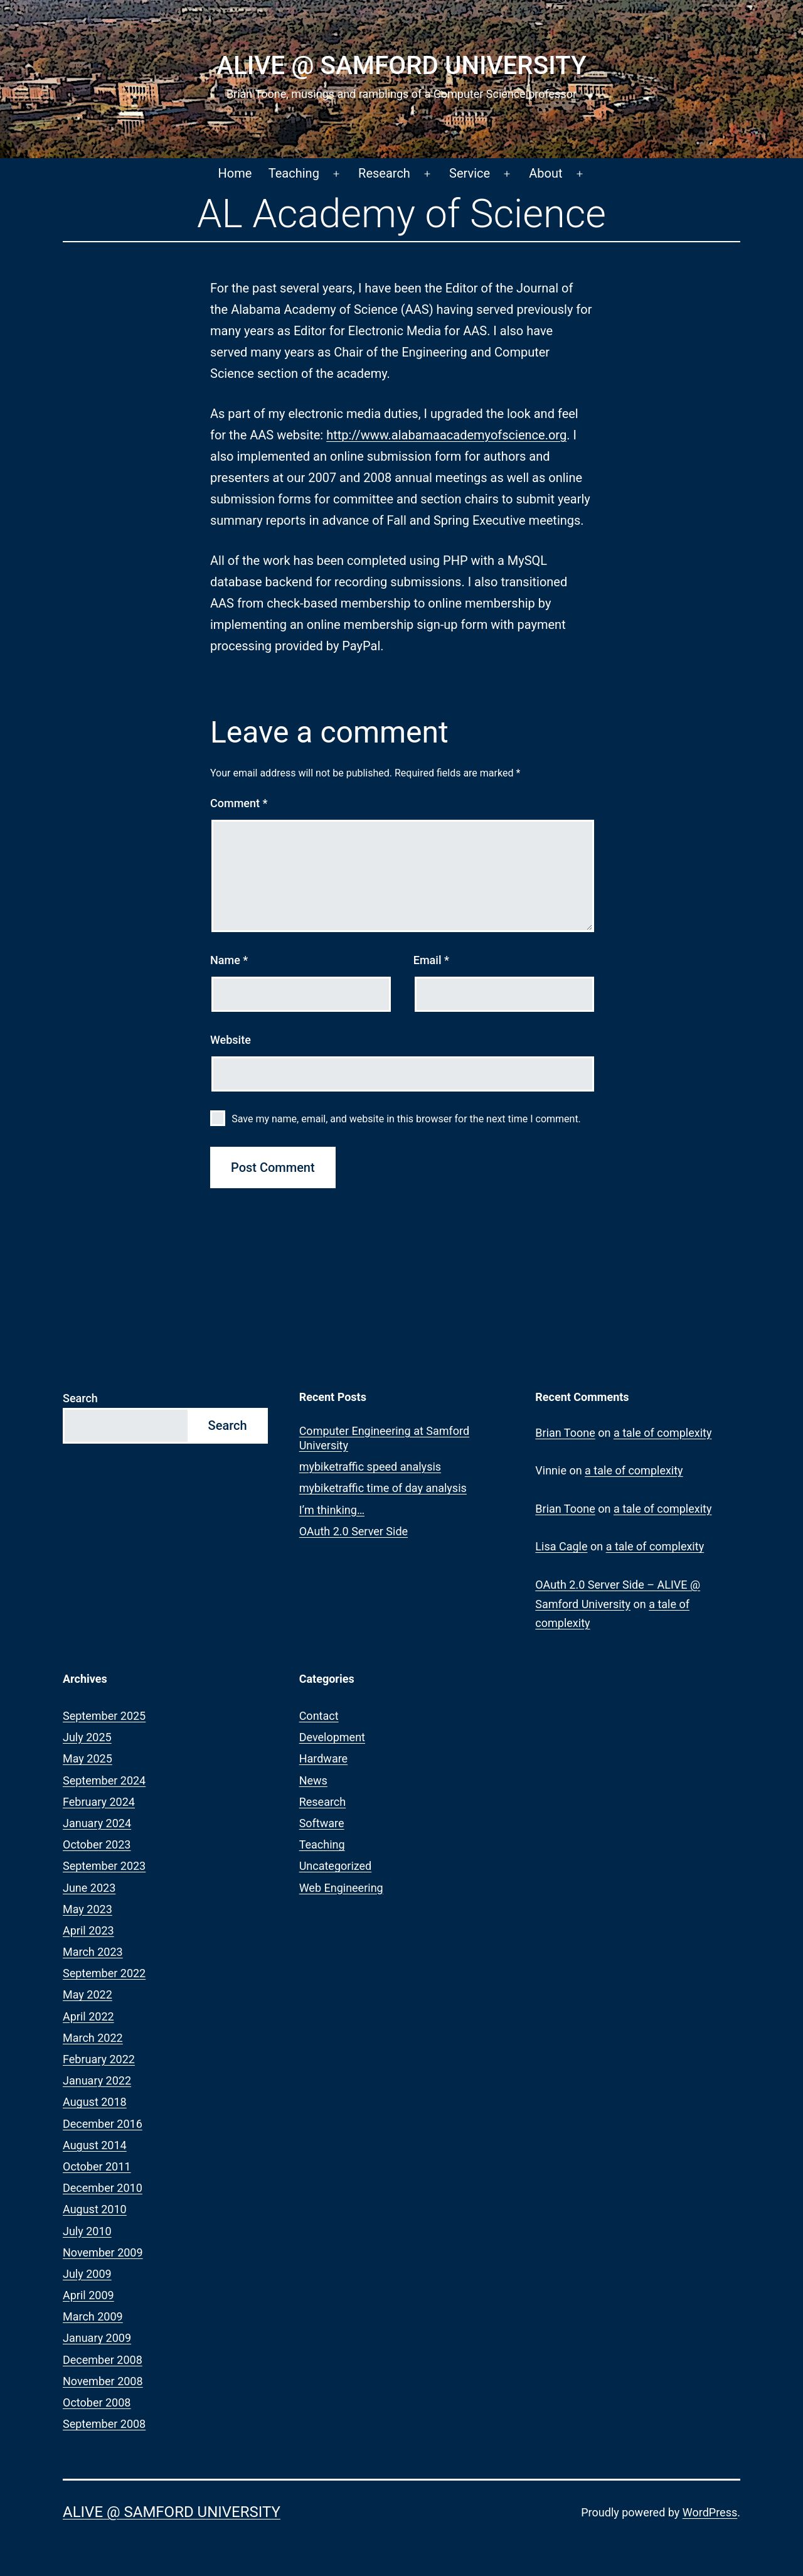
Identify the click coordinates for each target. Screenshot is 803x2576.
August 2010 (95, 2209)
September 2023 (104, 1865)
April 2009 (88, 2295)
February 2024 (99, 1801)
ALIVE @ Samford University (401, 65)
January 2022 (97, 2080)
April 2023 (88, 1930)
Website (230, 1039)
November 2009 (103, 2252)
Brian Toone (565, 1432)
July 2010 (87, 2231)
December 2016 (102, 2123)
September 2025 (104, 1715)
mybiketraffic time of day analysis (383, 1488)
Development (332, 1737)
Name (229, 960)
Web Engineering (341, 1887)
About (545, 173)
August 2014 (95, 2145)
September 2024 (104, 1780)
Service (469, 173)
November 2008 (103, 2381)
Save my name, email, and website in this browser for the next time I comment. (406, 1119)
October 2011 (96, 2166)
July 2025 (87, 1737)
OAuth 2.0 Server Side (353, 1531)
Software (321, 1823)
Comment (238, 803)
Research (384, 173)
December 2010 (102, 2187)
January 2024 (97, 1823)
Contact (319, 1715)
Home (235, 173)
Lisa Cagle (561, 1546)
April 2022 (88, 2016)
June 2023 (89, 1887)
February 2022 (99, 2059)
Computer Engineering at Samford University (384, 1438)
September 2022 (104, 1973)
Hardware (323, 1758)
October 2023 (96, 1844)
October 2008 (96, 2402)
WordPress (710, 2512)
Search (80, 1398)
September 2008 (104, 2423)
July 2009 (87, 2273)
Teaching (294, 173)
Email (431, 960)
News (313, 1780)
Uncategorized (335, 1865)
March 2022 (93, 2037)
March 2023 (93, 1951)
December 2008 (102, 2359)
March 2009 (93, 2316)
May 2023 (87, 1909)
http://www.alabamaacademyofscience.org (446, 435)
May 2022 (87, 1994)
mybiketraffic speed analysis (370, 1466)
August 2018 (95, 2101)
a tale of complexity (663, 1432)
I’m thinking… (331, 1509)
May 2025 (87, 1758)
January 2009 (97, 2337)
